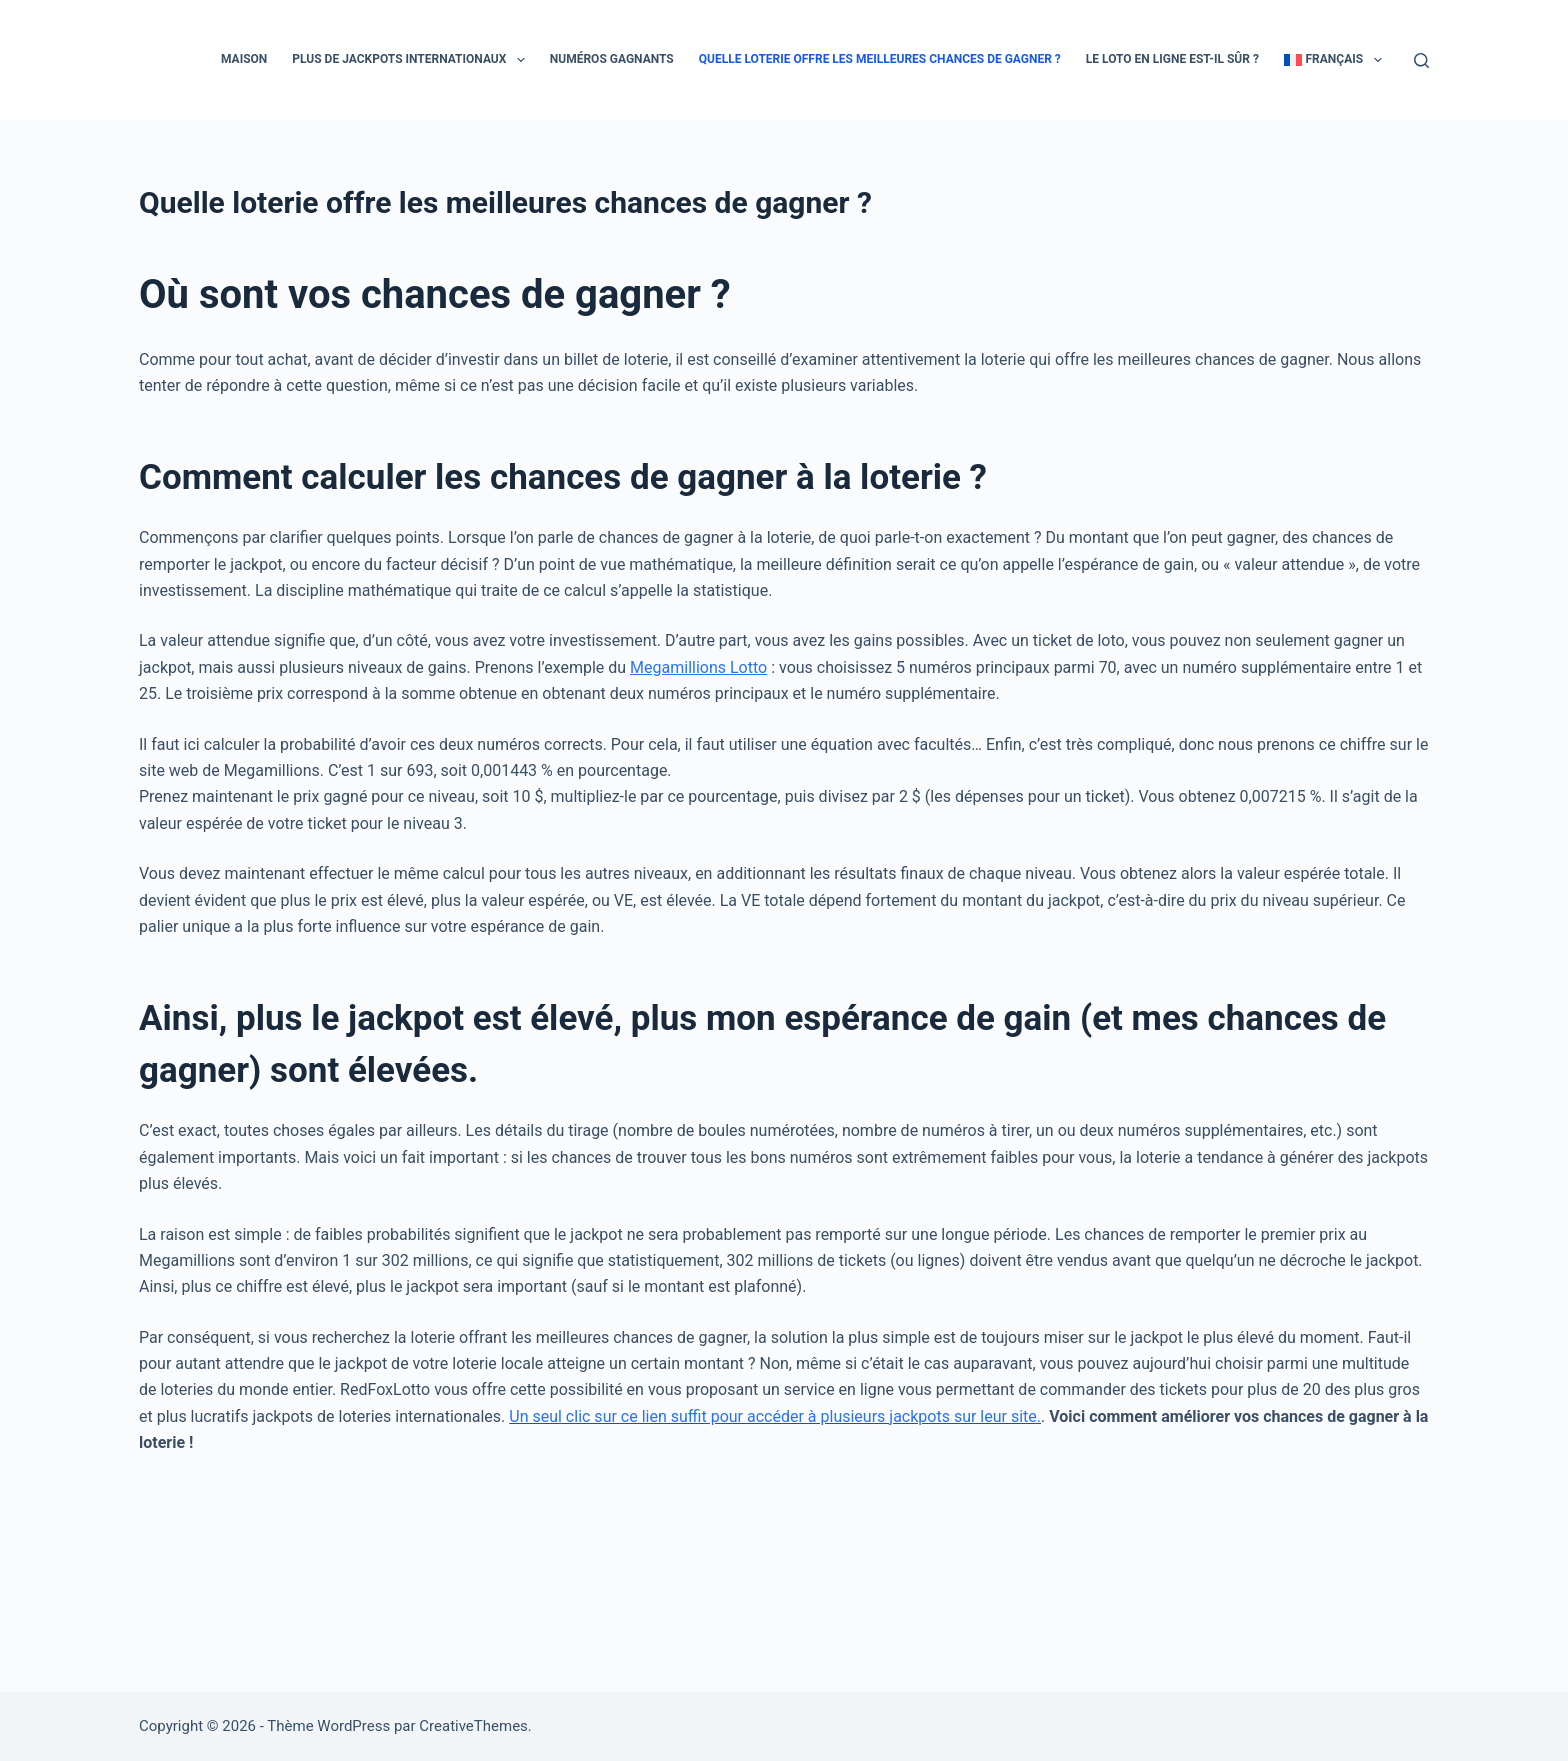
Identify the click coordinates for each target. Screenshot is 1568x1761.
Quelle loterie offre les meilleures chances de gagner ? (880, 59)
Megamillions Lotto (698, 667)
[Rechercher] (1421, 60)
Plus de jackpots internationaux (412, 60)
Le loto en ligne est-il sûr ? (1172, 59)
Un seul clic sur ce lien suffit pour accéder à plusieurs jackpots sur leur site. (775, 1416)
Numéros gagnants (612, 59)
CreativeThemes (473, 1726)
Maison (244, 59)
